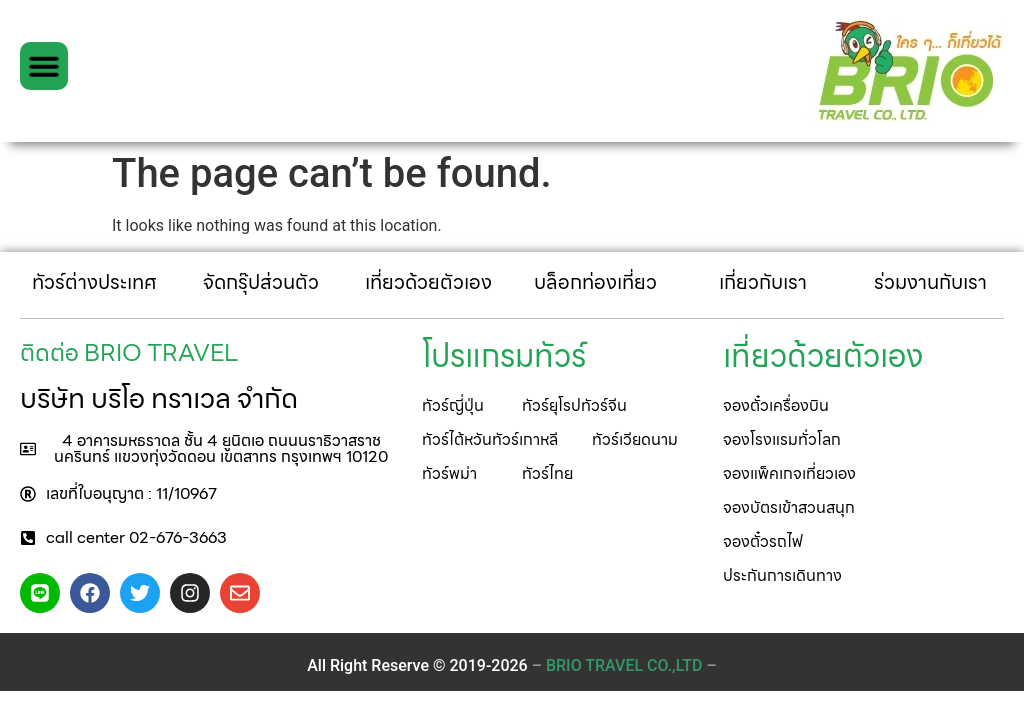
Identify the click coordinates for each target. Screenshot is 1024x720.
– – (624, 665)
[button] (44, 66)
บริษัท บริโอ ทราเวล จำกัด (159, 398)
